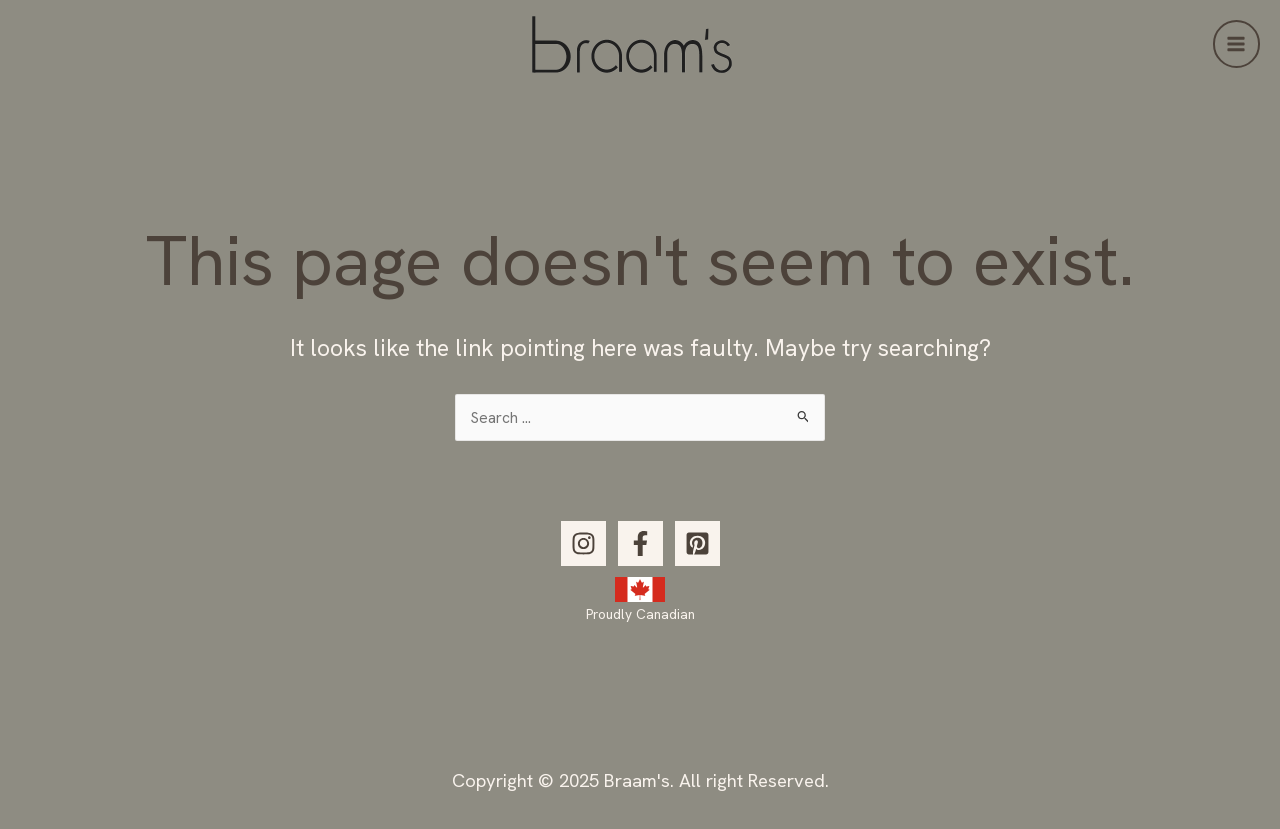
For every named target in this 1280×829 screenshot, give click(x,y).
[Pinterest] (697, 543)
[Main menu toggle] (1236, 43)
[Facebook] (640, 543)
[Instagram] (583, 543)
